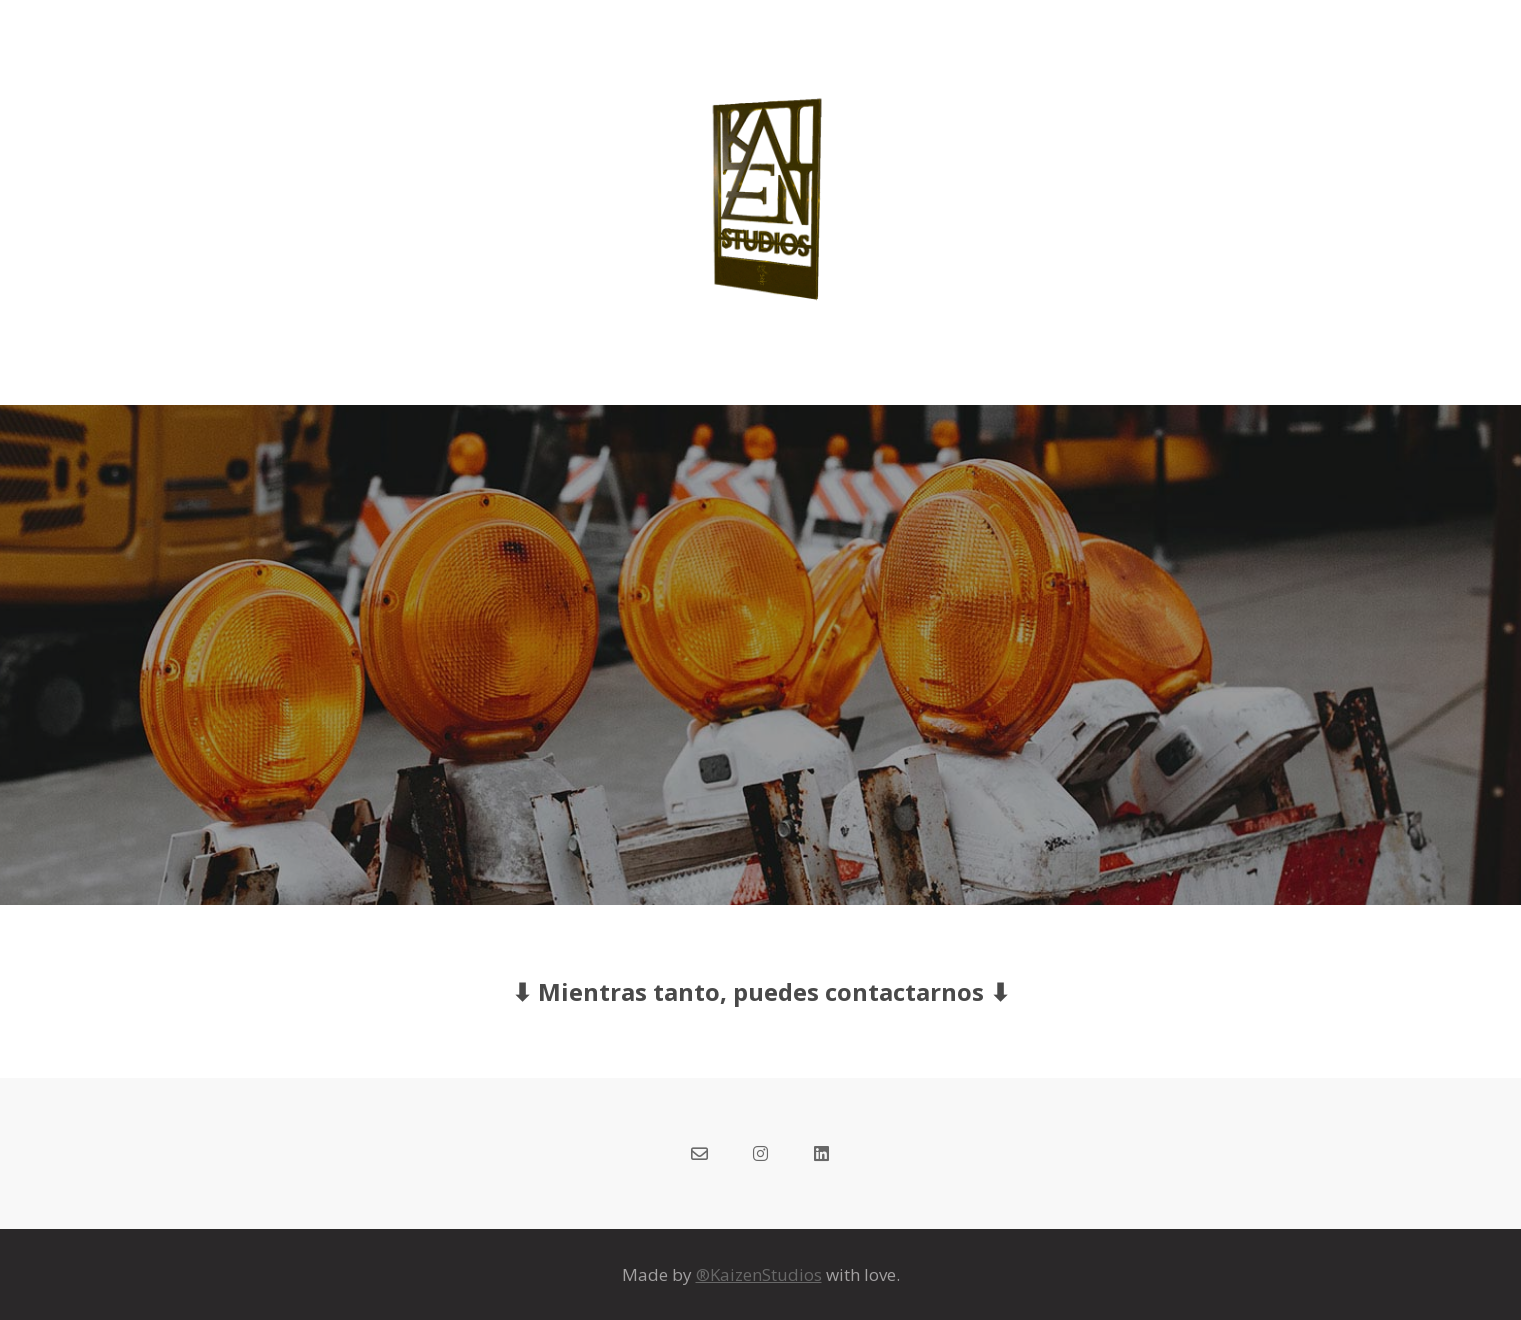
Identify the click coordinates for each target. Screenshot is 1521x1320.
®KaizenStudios (759, 1274)
